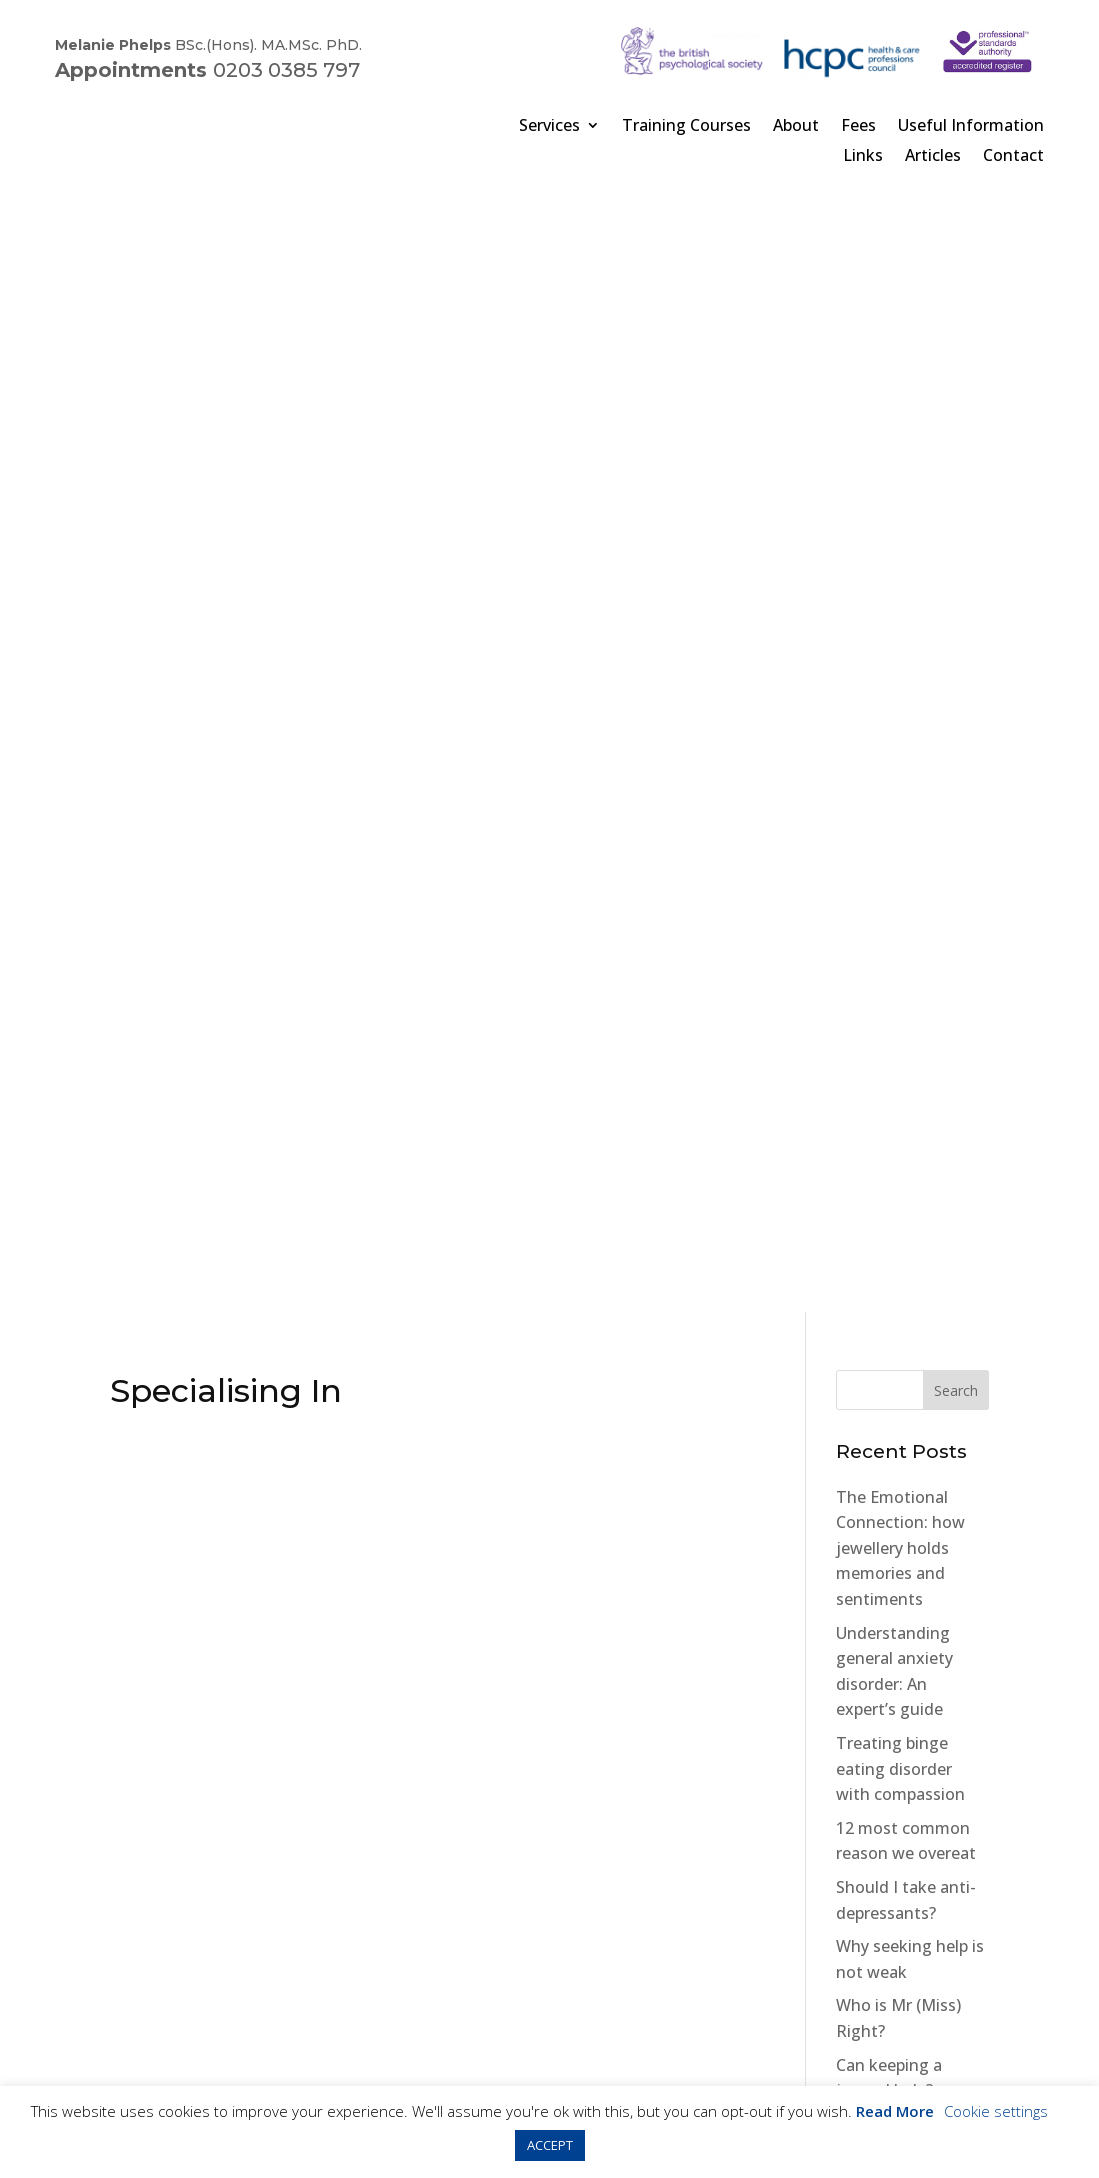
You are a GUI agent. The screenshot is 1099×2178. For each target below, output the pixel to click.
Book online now (549, 1564)
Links (863, 155)
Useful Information (971, 125)
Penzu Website (859, 1556)
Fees (858, 125)
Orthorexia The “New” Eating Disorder (894, 1098)
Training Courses (686, 125)
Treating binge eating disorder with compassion (900, 658)
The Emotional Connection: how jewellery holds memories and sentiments (900, 438)
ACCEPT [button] (550, 2145)
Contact (1013, 155)
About (796, 125)
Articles (933, 155)
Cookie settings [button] (996, 2111)
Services (549, 125)
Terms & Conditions (369, 2008)
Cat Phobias (881, 1269)
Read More (895, 2111)
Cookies (258, 2008)
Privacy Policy (169, 2008)
